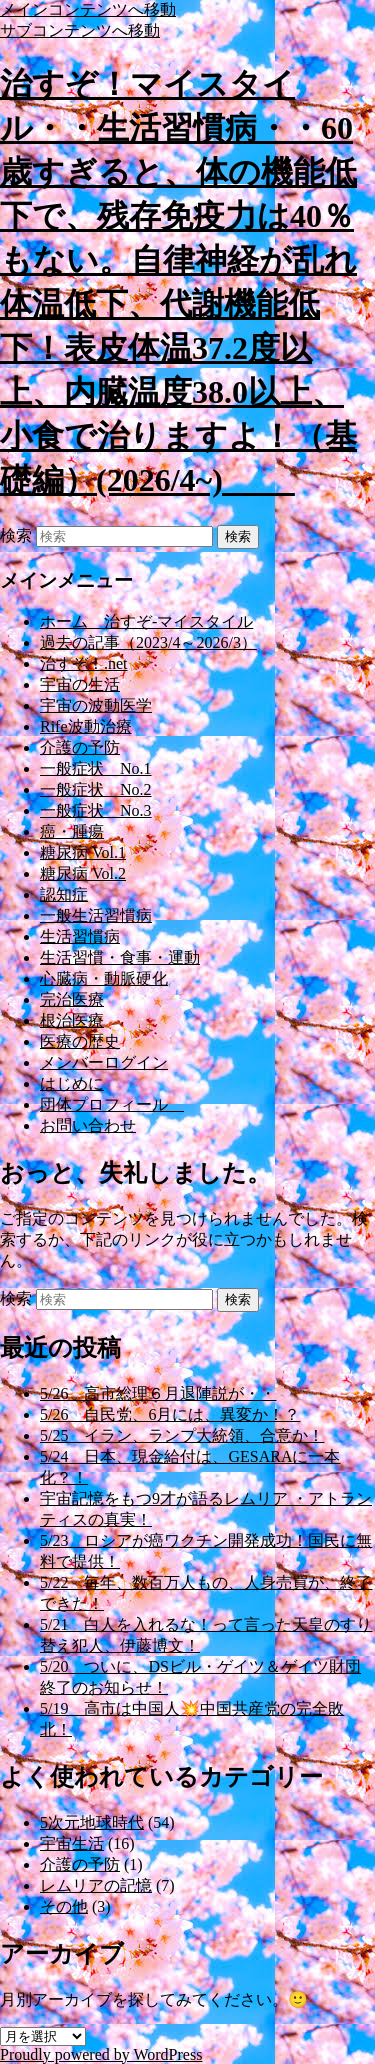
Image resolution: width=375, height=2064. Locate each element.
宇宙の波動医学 (96, 705)
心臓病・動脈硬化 (104, 978)
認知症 (64, 894)
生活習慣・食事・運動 (120, 957)
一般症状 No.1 (96, 768)
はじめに (72, 1083)
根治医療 (72, 1020)
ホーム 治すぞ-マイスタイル (146, 621)
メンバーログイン (104, 1062)
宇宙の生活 (80, 684)
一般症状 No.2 (96, 789)
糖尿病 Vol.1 (83, 852)
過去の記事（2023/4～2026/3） (148, 642)
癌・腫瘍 (72, 831)
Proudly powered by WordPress (101, 2054)
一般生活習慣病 (96, 915)
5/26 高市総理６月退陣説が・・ (158, 1393)
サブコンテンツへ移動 (80, 30)
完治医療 (72, 999)
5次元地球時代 (92, 1822)
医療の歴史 (80, 1041)
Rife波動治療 (86, 726)
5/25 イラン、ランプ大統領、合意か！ (182, 1435)
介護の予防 (80, 747)
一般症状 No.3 (96, 810)
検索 (16, 535)
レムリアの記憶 (96, 1885)
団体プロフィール (112, 1104)
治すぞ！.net (84, 663)
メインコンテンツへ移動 (88, 9)
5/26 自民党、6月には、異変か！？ (170, 1414)
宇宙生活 (72, 1843)
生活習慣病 (80, 936)
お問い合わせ (88, 1125)
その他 (64, 1906)
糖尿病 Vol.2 (83, 873)
